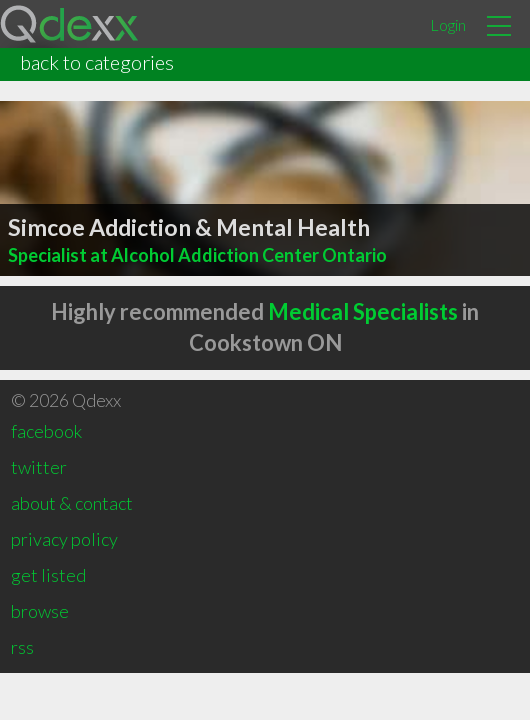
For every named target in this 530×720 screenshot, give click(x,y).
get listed (48, 575)
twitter (39, 467)
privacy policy (64, 539)
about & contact (72, 503)
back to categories (97, 62)
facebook (46, 431)
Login (448, 24)
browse (40, 611)
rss (22, 647)
